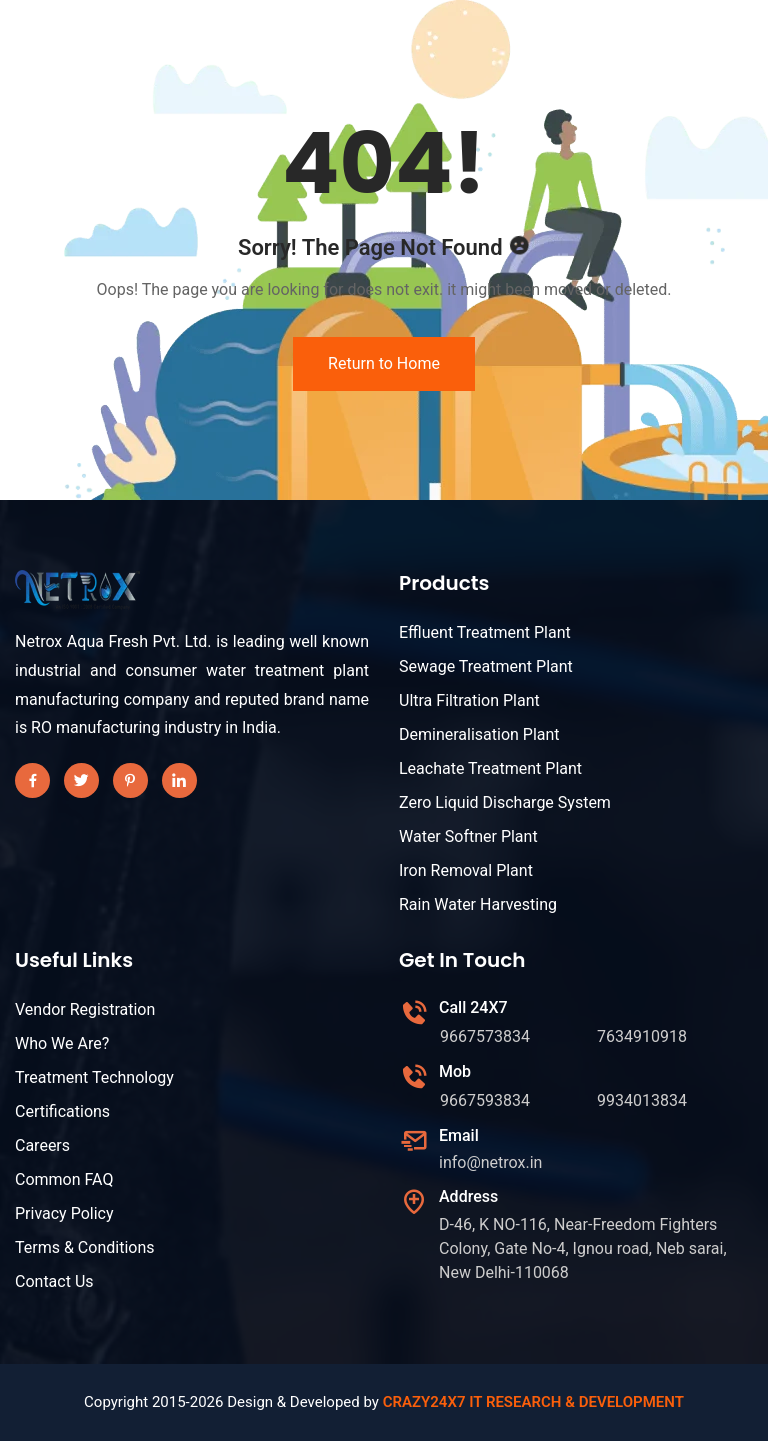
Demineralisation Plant (479, 734)
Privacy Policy (64, 1213)
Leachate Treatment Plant (490, 768)
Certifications (62, 1111)
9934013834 (642, 1100)
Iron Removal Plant (466, 870)
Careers (42, 1145)
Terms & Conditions (85, 1247)
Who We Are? (62, 1043)
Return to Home (384, 363)
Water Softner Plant (468, 836)
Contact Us (54, 1281)
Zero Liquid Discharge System (505, 802)
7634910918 (642, 1036)
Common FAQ (64, 1179)
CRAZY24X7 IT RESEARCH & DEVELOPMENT (533, 1402)
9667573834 (485, 1036)
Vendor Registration (85, 1009)
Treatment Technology (94, 1077)
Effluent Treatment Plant (485, 632)
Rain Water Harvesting (478, 904)
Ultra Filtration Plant (469, 700)
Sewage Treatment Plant (486, 666)
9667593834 (485, 1100)
